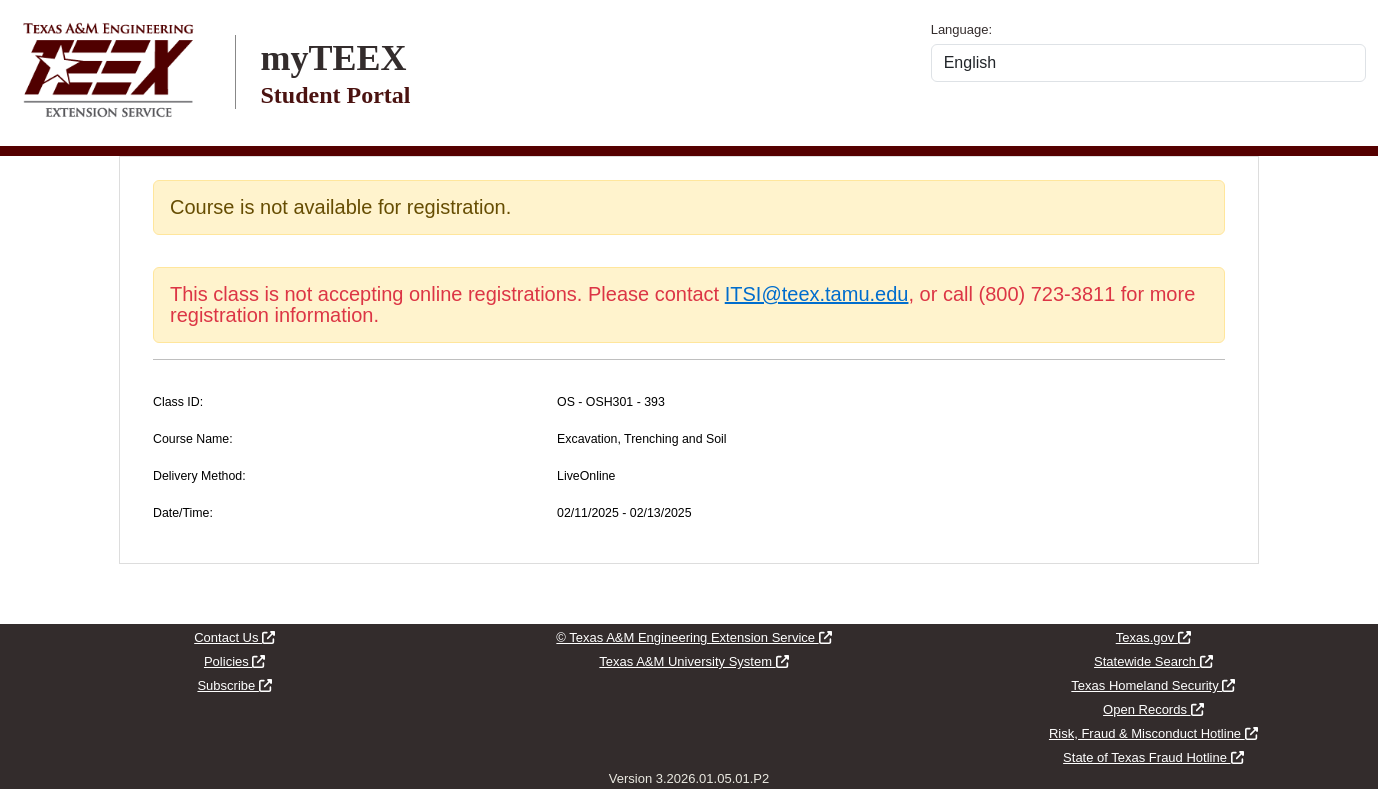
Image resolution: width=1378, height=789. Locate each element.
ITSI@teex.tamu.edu (817, 294)
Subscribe (234, 685)
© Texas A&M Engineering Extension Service (693, 637)
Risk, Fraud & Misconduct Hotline (1153, 733)
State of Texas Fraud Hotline (1153, 757)
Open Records (1153, 709)
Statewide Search (1153, 661)
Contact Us (234, 637)
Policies (234, 661)
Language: (961, 29)
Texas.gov (1153, 637)
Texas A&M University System (693, 661)
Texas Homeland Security (1153, 685)
